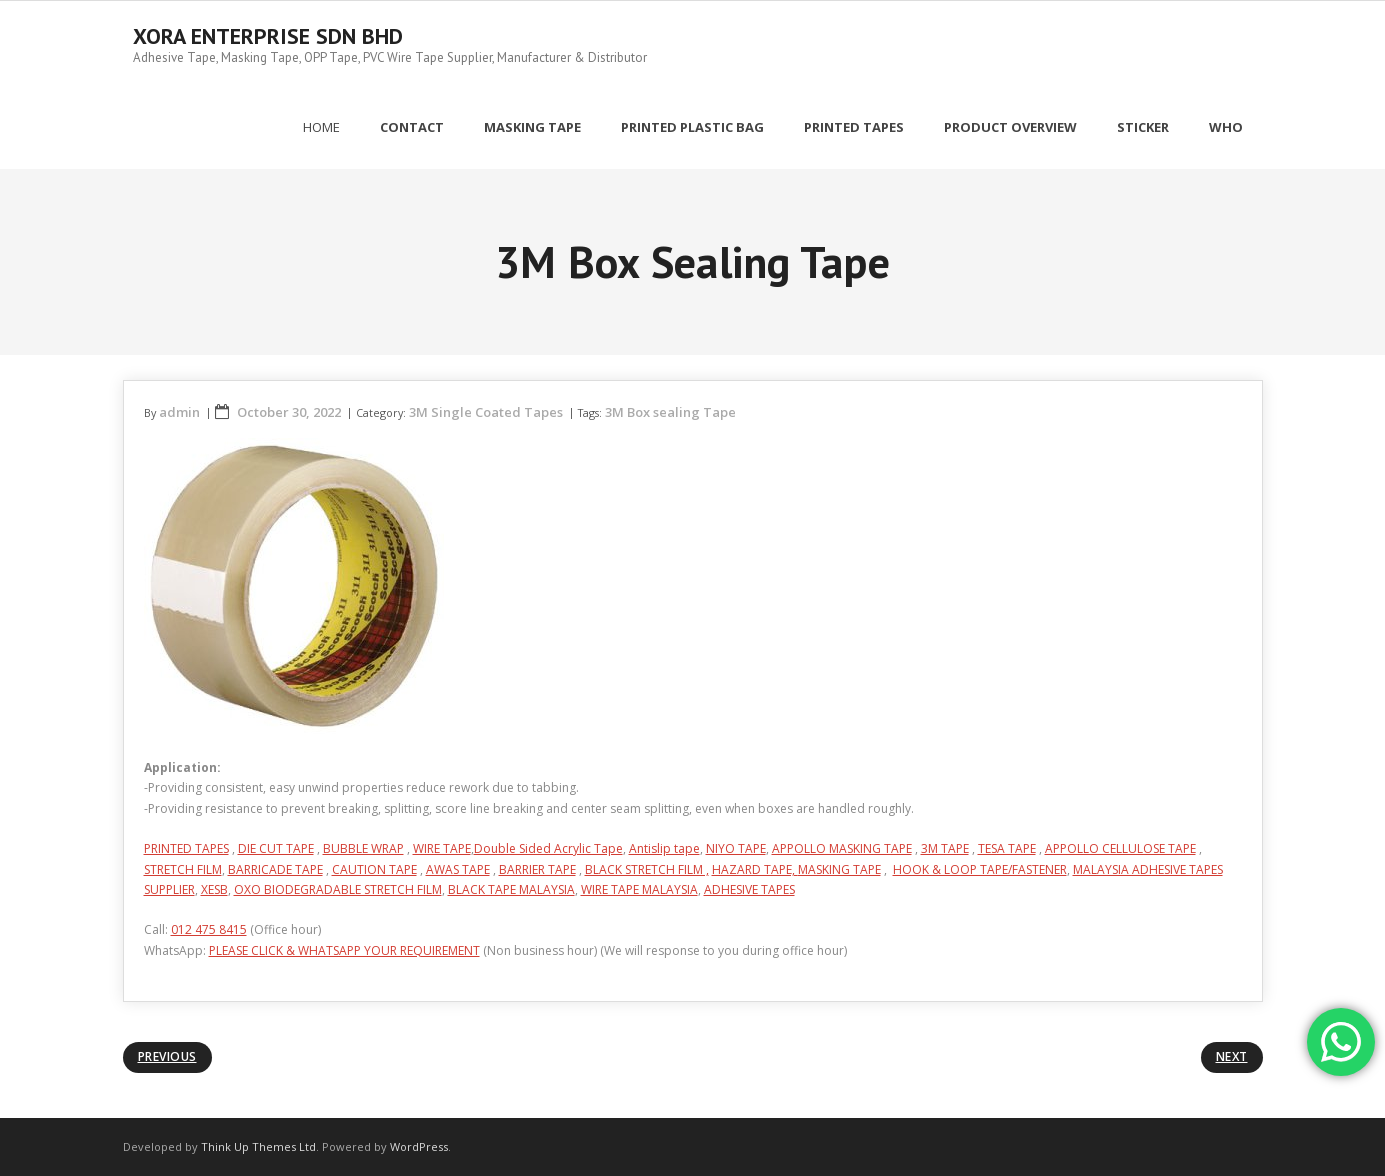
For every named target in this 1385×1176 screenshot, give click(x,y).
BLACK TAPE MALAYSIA (511, 889)
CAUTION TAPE (374, 869)
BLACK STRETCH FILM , (647, 869)
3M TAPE (945, 848)
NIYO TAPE (736, 848)
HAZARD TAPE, (755, 869)
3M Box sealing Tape (670, 412)
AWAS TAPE (458, 869)
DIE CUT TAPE (276, 848)
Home (321, 127)
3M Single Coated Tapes (486, 412)
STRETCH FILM (183, 869)
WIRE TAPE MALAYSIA (639, 889)
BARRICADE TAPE (275, 869)
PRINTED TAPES (186, 848)
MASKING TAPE (839, 869)
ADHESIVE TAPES (749, 889)
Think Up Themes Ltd (258, 1146)
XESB (214, 889)
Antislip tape (664, 848)
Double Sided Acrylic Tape (548, 848)
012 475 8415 (209, 929)
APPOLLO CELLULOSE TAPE (1120, 848)
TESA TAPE (1007, 848)
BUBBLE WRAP (363, 848)
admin (179, 412)
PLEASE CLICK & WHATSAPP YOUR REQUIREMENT (344, 950)
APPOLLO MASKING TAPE (842, 848)
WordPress (419, 1146)
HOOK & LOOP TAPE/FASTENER (980, 869)
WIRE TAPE (442, 848)
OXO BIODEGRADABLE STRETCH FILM (338, 889)
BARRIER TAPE (537, 869)
